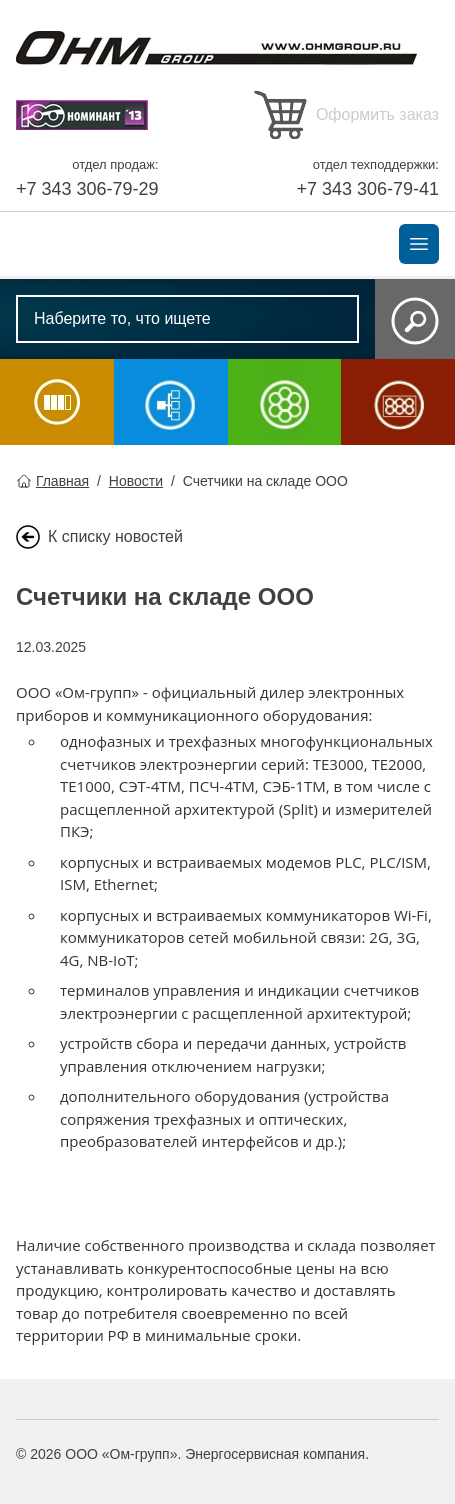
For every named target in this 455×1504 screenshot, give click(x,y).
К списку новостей (115, 536)
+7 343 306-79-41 (367, 189)
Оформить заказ (377, 114)
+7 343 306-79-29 (87, 189)
